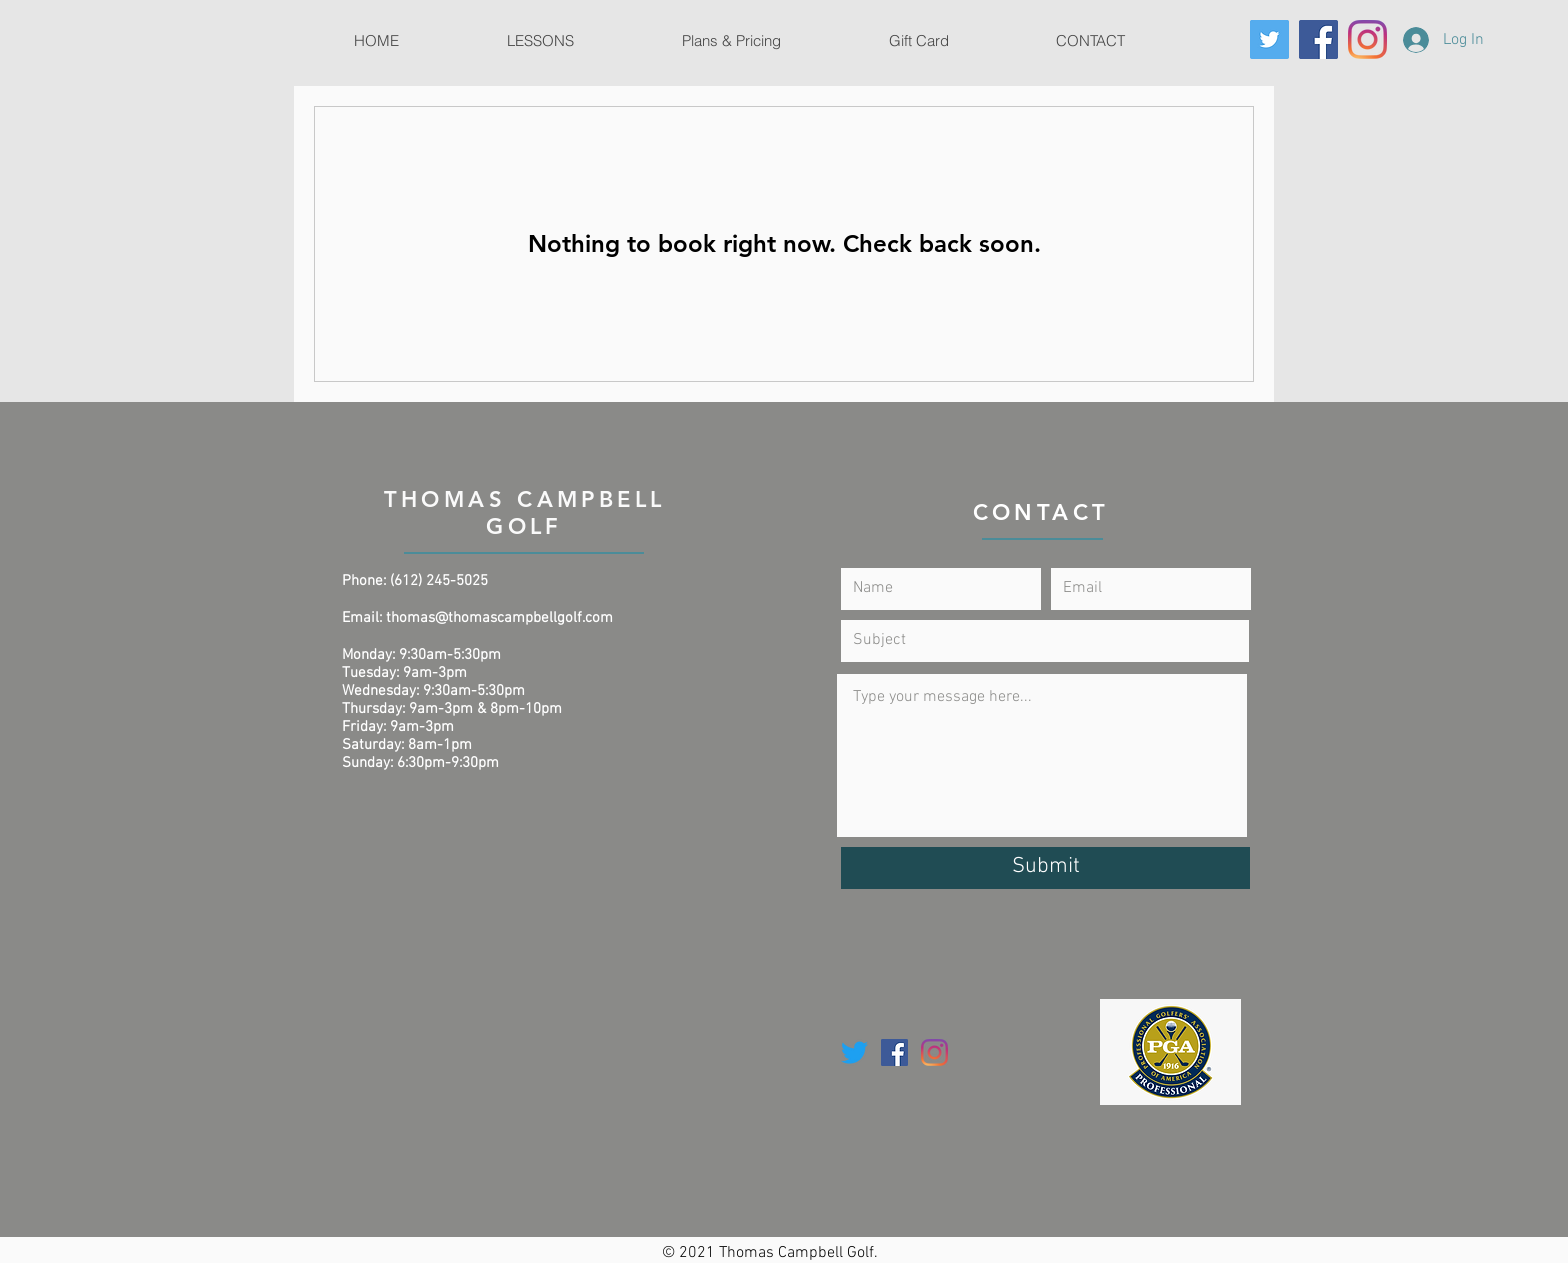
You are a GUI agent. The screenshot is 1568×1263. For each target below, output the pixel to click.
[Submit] (1045, 868)
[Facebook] (1318, 39)
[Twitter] (1269, 39)
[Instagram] (1367, 39)
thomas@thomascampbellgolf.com (499, 618)
